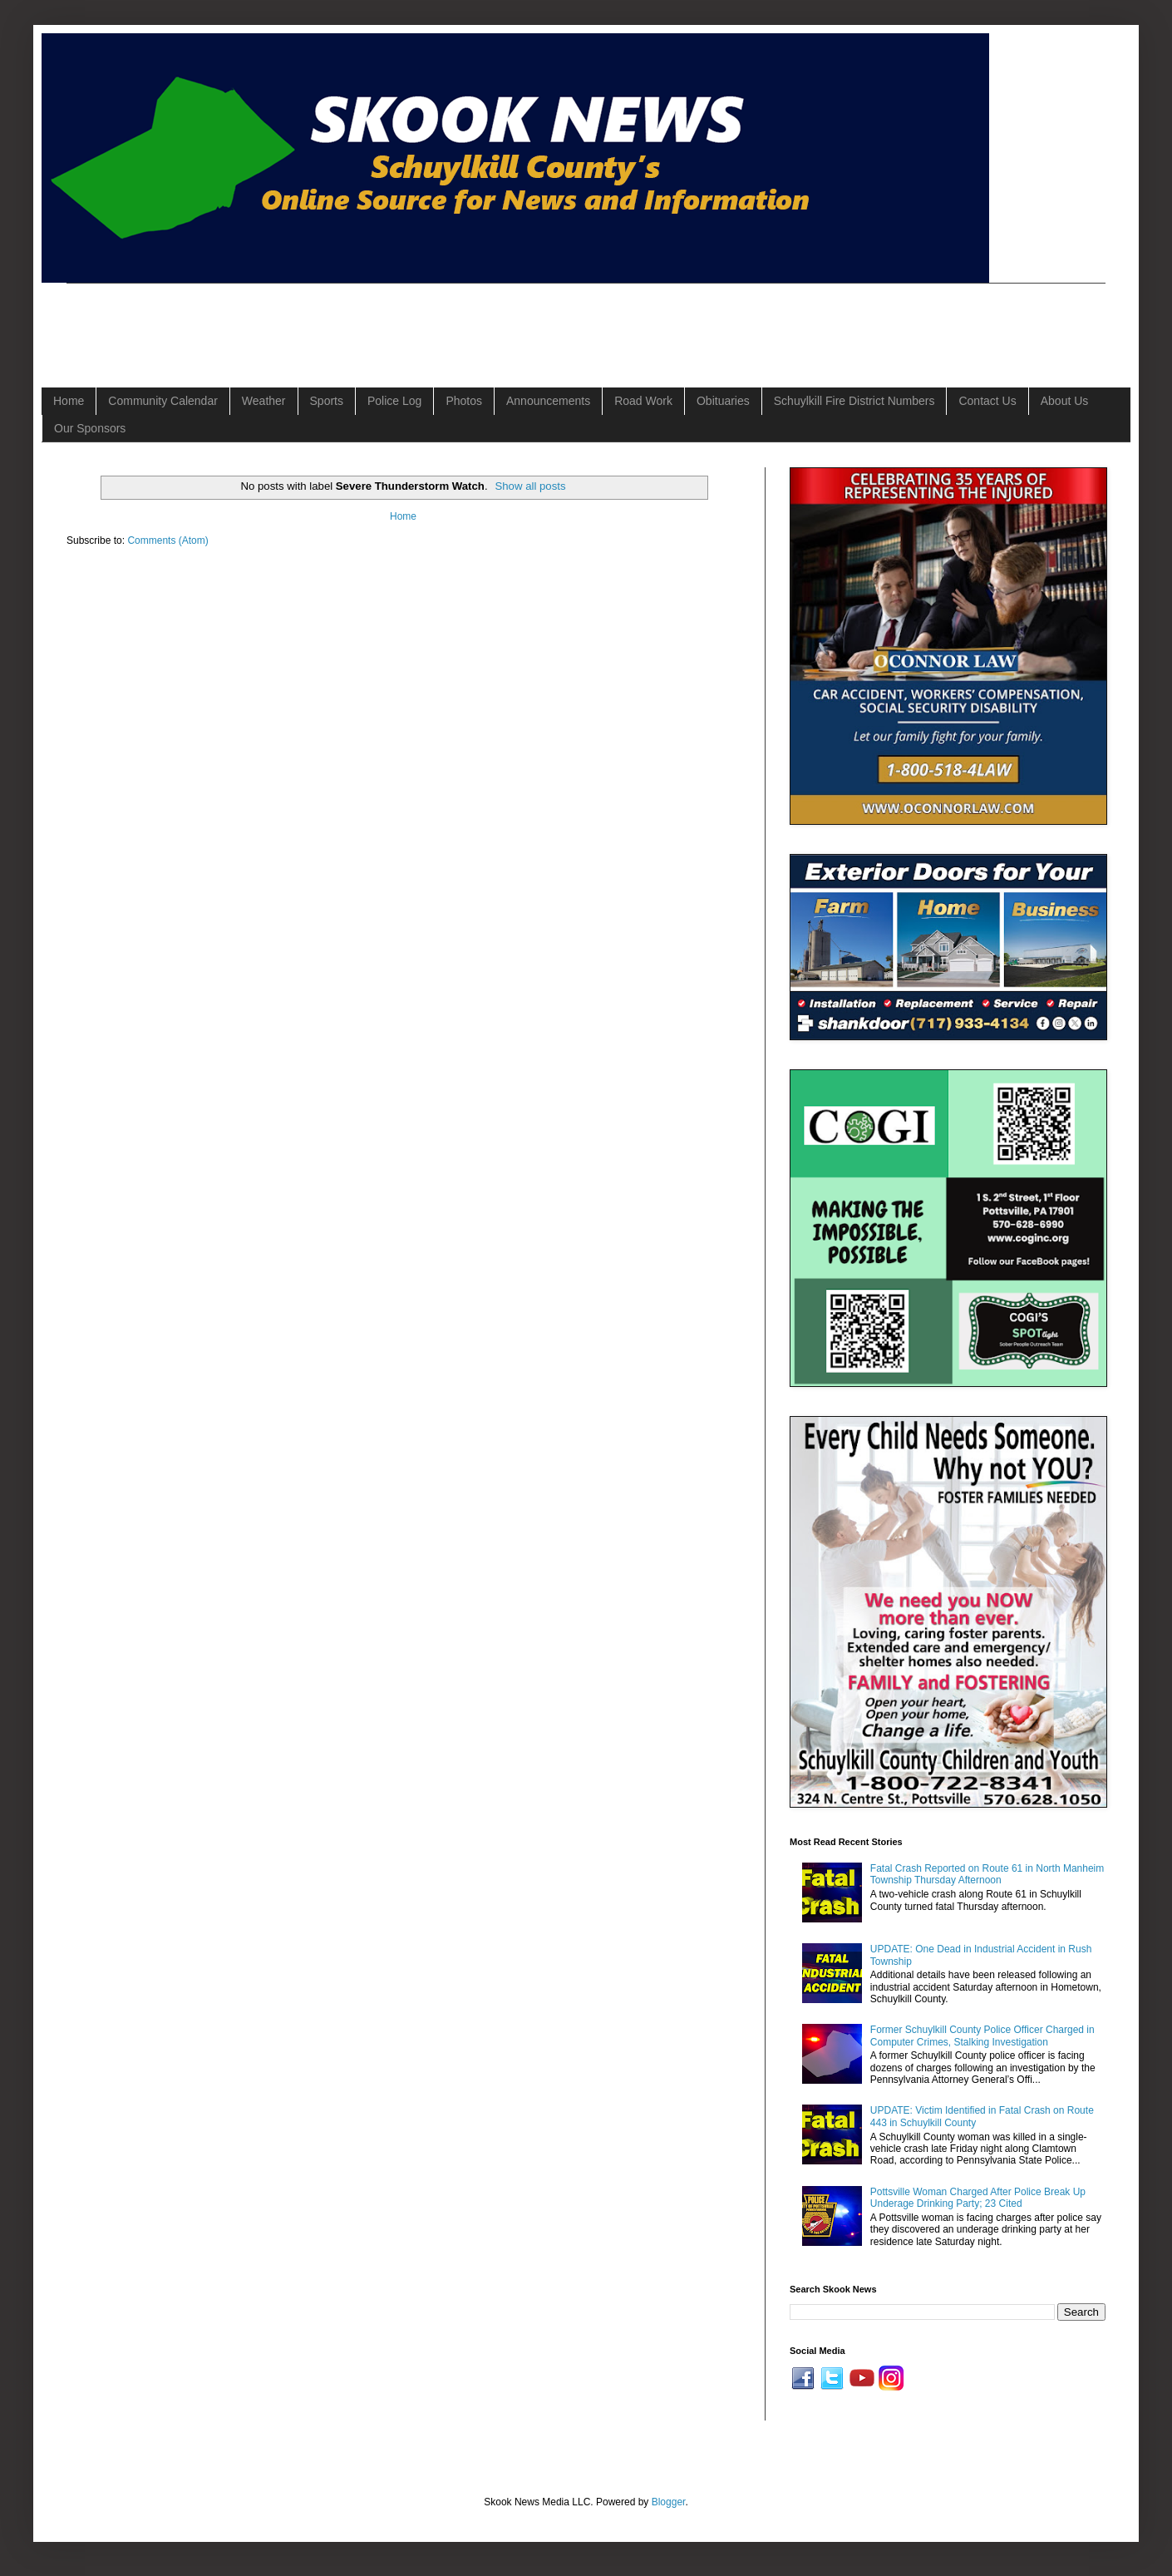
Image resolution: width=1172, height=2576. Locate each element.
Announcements (548, 400)
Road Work (643, 400)
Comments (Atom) (167, 540)
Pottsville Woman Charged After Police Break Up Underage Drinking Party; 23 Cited (978, 2197)
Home (68, 400)
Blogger (669, 2502)
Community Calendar (163, 400)
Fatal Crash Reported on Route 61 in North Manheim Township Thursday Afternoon (987, 1874)
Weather (264, 400)
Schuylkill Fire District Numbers (854, 400)
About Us (1065, 400)
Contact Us (987, 400)
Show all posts (530, 486)
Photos (464, 400)
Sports (326, 400)
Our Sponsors (90, 428)
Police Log (394, 400)
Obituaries (723, 400)
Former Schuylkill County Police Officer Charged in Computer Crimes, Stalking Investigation (982, 2035)
